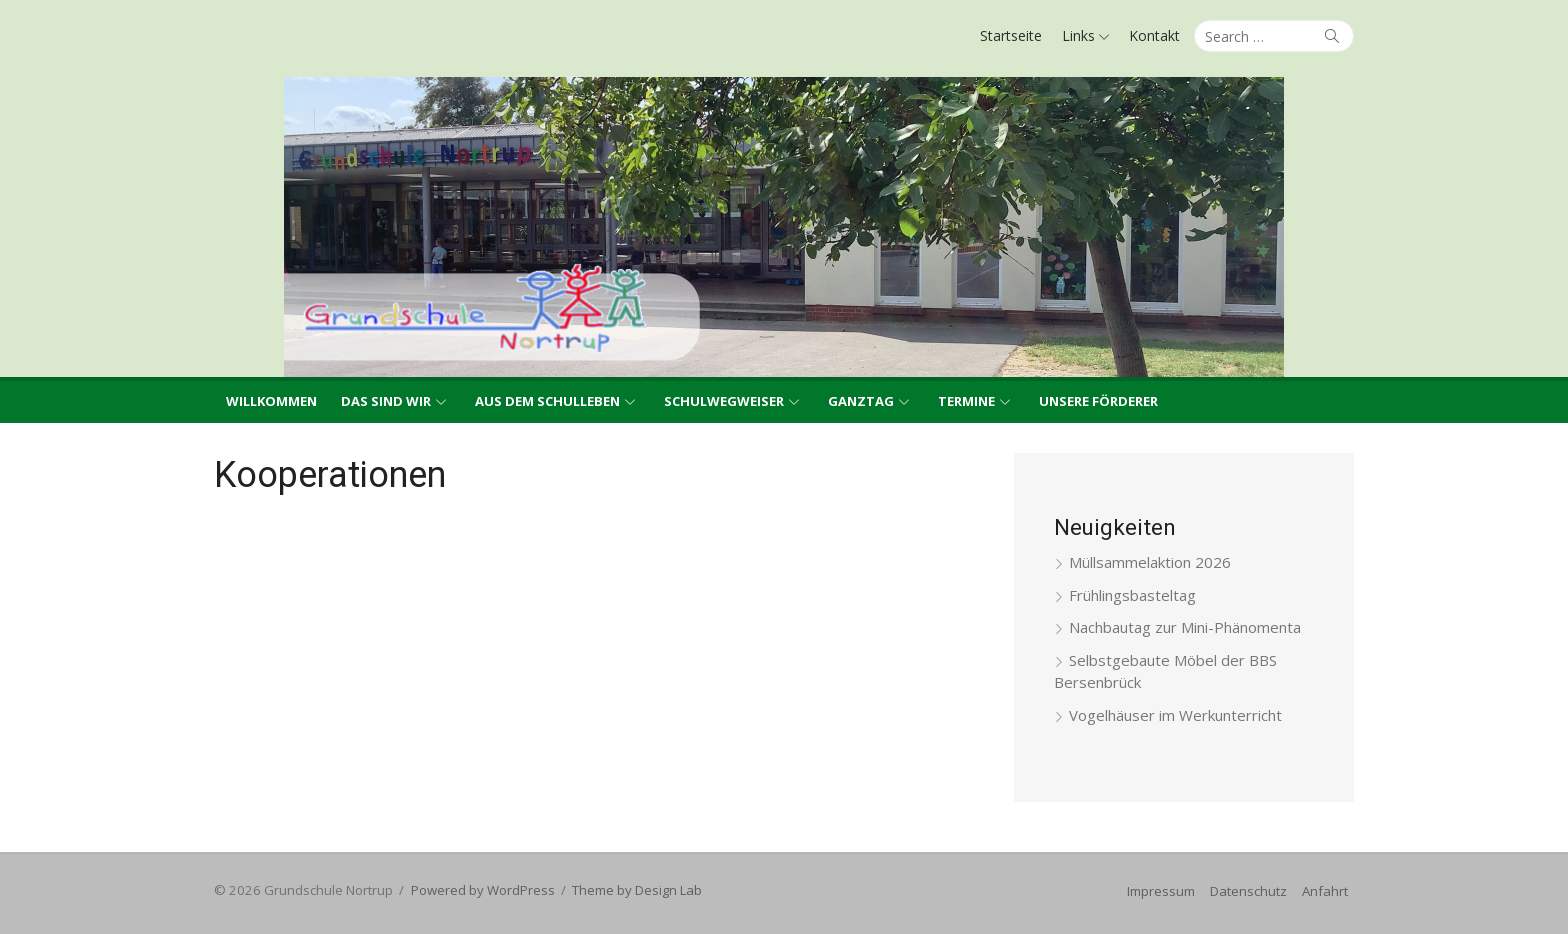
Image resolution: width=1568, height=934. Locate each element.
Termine (966, 401)
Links (1078, 35)
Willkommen (271, 401)
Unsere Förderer (1098, 401)
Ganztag (861, 401)
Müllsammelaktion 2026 (1150, 562)
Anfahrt (1325, 891)
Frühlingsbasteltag (1132, 595)
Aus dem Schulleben (547, 401)
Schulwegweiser (724, 401)
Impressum (1161, 891)
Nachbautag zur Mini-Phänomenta (1185, 627)
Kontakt (1154, 35)
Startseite (1011, 35)
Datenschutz (1248, 891)
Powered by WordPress (483, 890)
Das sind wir (386, 401)
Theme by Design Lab (637, 890)
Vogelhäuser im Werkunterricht (1175, 715)
